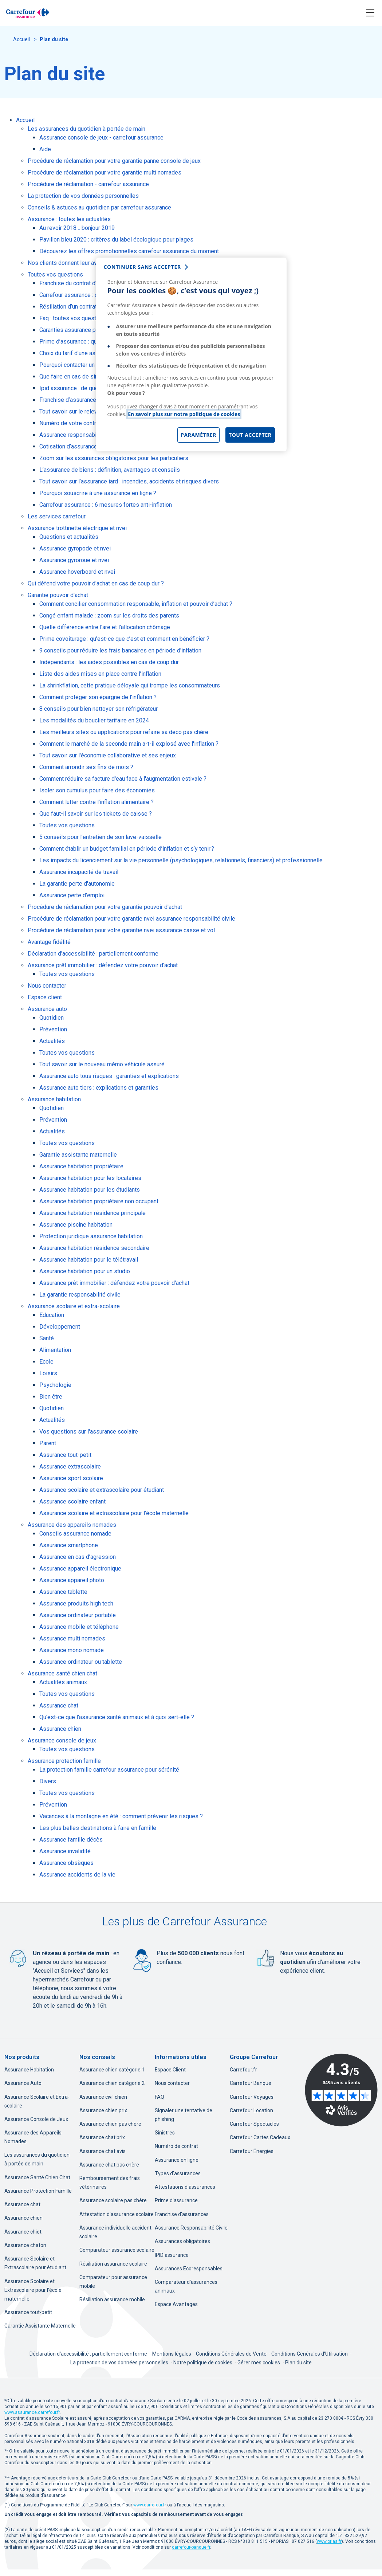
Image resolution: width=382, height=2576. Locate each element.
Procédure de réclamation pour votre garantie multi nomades (104, 172)
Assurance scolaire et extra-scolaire (74, 1306)
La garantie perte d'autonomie (77, 883)
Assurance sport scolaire (71, 1478)
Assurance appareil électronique (80, 1568)
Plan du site (298, 2362)
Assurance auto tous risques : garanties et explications (109, 1076)
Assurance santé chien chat (62, 1673)
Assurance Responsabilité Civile (191, 2228)
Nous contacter (47, 985)
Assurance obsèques (66, 1862)
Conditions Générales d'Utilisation (310, 2354)
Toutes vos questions (55, 274)
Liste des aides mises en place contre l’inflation (100, 673)
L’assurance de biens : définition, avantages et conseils (109, 469)
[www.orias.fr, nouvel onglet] (329, 2541)
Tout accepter (250, 434)
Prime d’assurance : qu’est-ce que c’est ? (91, 341)
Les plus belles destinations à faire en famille (97, 1827)
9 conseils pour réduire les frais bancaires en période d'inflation (120, 650)
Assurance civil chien (103, 2097)
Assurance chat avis (102, 2151)
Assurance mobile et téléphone (79, 1626)
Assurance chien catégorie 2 (112, 2083)
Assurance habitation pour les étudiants (89, 1189)
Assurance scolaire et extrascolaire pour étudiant (101, 1489)
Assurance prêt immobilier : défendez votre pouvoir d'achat (103, 965)
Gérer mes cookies (258, 2362)
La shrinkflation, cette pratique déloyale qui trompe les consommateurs (129, 685)
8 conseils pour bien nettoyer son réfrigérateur (98, 708)
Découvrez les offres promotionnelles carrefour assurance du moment (129, 251)
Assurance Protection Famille (38, 2191)
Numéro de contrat (176, 2146)
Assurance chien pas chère (110, 2124)
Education (51, 1314)
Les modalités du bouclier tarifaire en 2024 (94, 720)
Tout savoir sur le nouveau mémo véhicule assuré (102, 1064)
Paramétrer (198, 434)
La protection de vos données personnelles (83, 195)
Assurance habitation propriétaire (81, 1166)
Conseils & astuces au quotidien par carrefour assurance (99, 207)
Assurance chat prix (102, 2137)
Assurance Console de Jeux (36, 2119)
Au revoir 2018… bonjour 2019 (77, 227)
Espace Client (170, 2070)
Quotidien (51, 1017)
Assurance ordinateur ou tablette (80, 1661)
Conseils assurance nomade (75, 1533)
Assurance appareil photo (71, 1580)
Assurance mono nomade (71, 1650)
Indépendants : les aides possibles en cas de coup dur (109, 662)
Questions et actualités (68, 536)
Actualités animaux (63, 1682)
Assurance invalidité (65, 1851)
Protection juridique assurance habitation (91, 1236)
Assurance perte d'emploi (72, 895)
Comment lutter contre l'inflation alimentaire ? (96, 802)
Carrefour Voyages (251, 2097)
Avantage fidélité (49, 941)
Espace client (45, 997)
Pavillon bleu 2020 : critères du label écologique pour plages (116, 239)
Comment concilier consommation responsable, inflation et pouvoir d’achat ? (135, 603)
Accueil (22, 39)
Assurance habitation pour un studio (84, 1271)
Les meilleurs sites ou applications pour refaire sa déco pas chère (123, 732)
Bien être (50, 1396)
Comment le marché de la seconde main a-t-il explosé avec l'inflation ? (128, 743)
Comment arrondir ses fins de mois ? (86, 767)
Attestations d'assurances (185, 2187)
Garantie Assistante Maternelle (40, 2326)
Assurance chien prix (103, 2110)
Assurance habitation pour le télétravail (88, 1259)
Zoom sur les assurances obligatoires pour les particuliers (113, 458)
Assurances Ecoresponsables (188, 2268)
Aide (45, 149)
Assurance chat (58, 1705)
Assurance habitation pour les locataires (90, 1178)
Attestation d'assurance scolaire (116, 2214)
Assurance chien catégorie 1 (112, 2070)
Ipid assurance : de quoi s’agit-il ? (82, 388)
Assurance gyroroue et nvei (74, 560)
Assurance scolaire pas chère (113, 2200)
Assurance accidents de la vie (77, 1874)
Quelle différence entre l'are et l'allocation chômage (104, 627)
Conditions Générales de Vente (232, 2354)
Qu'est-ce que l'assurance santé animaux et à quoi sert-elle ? (116, 1717)
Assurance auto (47, 1008)
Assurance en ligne (176, 2160)
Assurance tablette (63, 1591)
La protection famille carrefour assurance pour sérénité (109, 1769)
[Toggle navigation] (370, 13)
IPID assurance (172, 2255)
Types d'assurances (178, 2173)
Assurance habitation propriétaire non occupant (98, 1201)
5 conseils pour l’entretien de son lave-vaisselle (100, 837)
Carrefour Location (251, 2110)
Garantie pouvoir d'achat (58, 595)
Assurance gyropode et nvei (75, 548)
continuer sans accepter (142, 266)
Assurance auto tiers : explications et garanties (98, 1087)
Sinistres (165, 2133)
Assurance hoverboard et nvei (77, 571)
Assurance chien (60, 1728)
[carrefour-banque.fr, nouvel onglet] (191, 2547)
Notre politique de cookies (202, 2362)
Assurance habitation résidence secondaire (94, 1247)
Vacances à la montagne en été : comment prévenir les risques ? (121, 1816)
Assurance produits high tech (76, 1603)
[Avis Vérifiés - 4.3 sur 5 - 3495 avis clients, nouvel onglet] (341, 2090)
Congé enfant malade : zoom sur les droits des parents (109, 615)
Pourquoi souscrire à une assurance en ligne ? (97, 493)
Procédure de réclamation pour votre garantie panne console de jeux (114, 160)
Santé (46, 1338)
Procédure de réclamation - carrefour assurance (88, 184)
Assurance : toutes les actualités (69, 219)
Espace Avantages (176, 2304)
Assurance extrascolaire (70, 1466)
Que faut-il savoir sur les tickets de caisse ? (95, 813)
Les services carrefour (57, 516)
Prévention (53, 1029)
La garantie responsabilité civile (80, 1294)
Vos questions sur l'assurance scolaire (88, 1431)
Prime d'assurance (176, 2200)
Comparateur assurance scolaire (116, 2250)
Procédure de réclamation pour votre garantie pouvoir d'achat (105, 906)
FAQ (159, 2097)
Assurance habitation (54, 1099)
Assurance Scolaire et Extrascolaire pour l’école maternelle (33, 2290)
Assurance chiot (23, 2232)
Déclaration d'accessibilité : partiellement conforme (93, 953)
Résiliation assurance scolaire (113, 2264)
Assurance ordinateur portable (77, 1615)
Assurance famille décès (71, 1839)
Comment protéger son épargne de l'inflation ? (98, 697)
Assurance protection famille (64, 1760)
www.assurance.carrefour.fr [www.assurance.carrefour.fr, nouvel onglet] (32, 2412)
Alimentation (55, 1349)
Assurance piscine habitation (76, 1224)
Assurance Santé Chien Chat (37, 2177)
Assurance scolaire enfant (72, 1501)
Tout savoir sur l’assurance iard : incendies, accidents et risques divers (129, 481)
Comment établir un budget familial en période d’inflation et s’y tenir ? (126, 848)
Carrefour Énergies (251, 2151)
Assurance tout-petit (65, 1454)
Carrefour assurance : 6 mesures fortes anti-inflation (105, 504)
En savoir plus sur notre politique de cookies (184, 414)
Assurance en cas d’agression (77, 1556)
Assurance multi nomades (72, 1638)
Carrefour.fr (243, 2070)
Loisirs (48, 1373)
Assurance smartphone (68, 1545)
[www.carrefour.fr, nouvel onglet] (149, 2505)
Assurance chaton (25, 2245)
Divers (47, 1781)
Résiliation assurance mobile (112, 2299)
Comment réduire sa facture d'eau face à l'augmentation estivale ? (122, 778)
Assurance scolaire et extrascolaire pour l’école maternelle (114, 1513)
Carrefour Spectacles (254, 2124)
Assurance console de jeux (62, 1740)
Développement (59, 1326)
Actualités (52, 1041)
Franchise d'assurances (182, 2214)
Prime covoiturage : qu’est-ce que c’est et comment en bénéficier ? (124, 638)
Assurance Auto (23, 2083)
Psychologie (55, 1384)
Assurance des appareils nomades (72, 1524)
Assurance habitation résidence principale (92, 1212)
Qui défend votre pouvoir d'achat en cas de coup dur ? (96, 583)
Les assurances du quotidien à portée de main (86, 128)
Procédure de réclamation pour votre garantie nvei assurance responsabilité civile (131, 918)
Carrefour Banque (250, 2083)
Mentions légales (172, 2354)
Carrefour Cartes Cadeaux (260, 2137)
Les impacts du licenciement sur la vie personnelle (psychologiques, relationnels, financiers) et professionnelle (181, 860)
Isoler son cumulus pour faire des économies (97, 790)
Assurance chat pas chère (109, 2165)
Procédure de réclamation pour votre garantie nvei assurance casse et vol (121, 930)
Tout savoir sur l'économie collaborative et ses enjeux (107, 755)
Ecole (46, 1361)
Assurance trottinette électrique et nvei (77, 528)
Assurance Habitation (29, 2070)
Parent (47, 1443)
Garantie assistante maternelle (78, 1154)
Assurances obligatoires (182, 2241)
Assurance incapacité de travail (78, 872)
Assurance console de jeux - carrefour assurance (101, 137)
